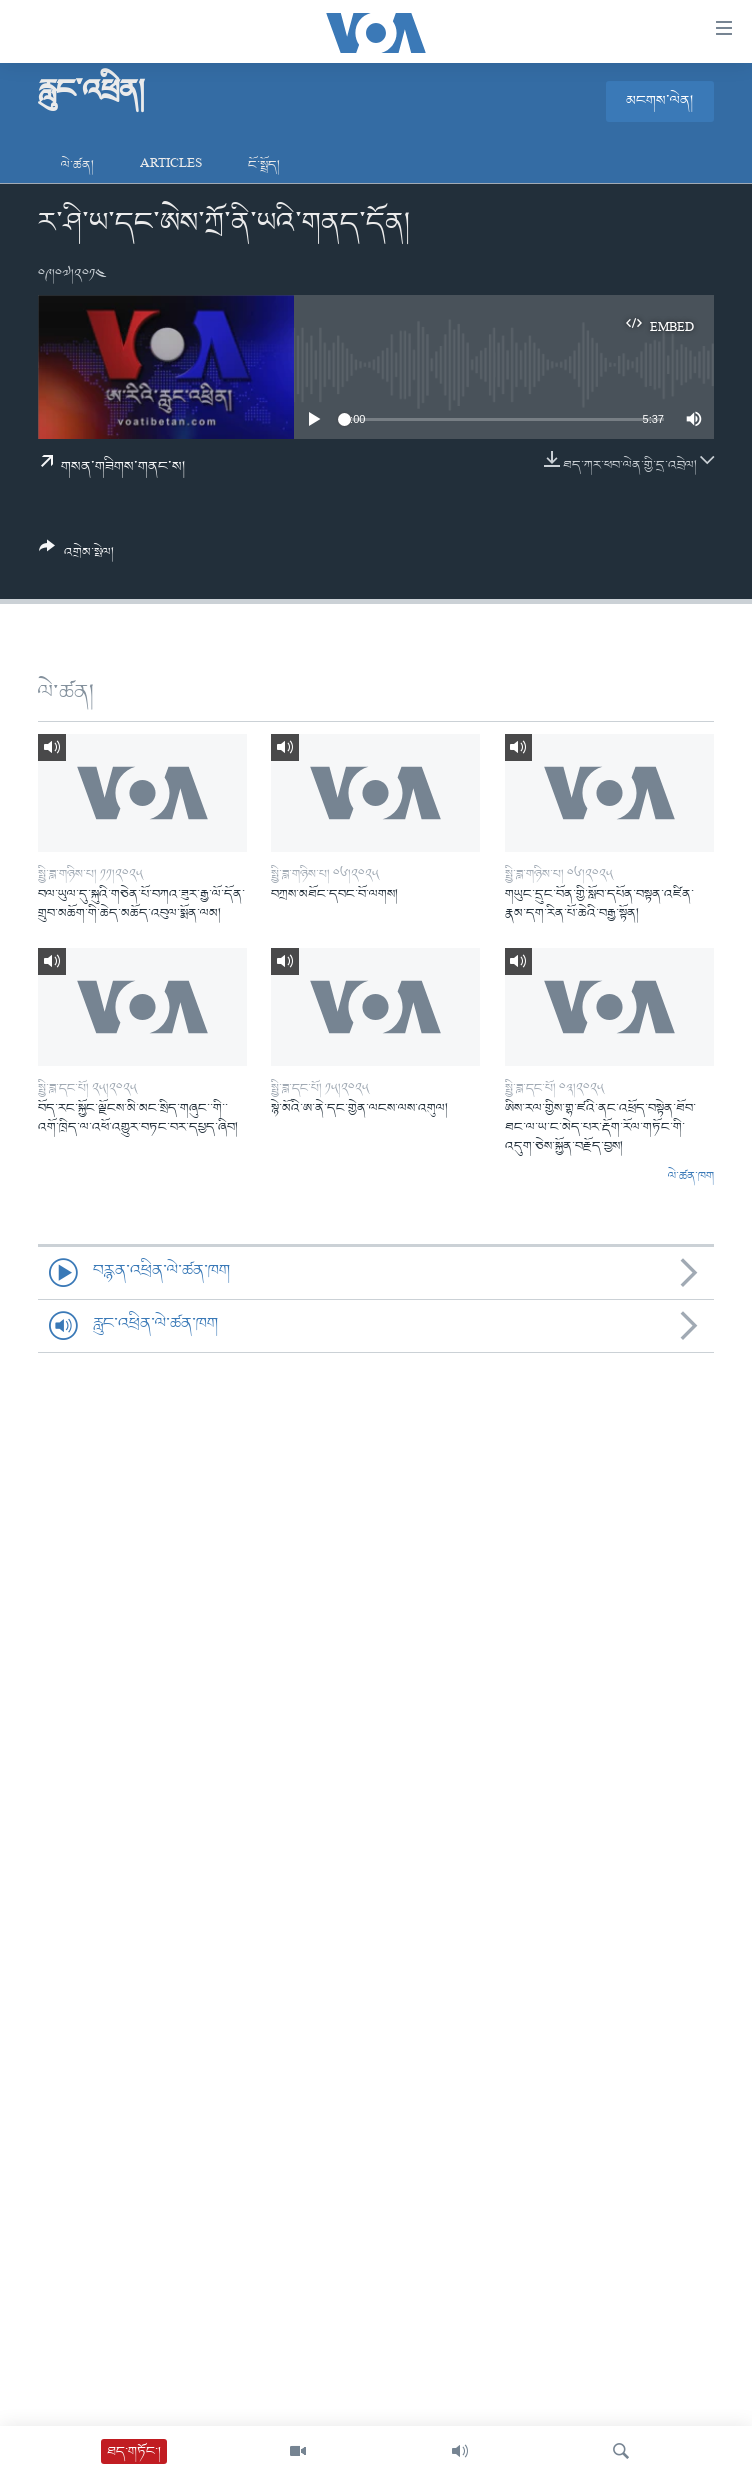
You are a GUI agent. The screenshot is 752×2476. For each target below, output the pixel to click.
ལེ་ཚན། (77, 165)
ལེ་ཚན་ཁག (691, 1177)
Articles (171, 165)
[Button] (76, 557)
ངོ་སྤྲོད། (264, 165)
